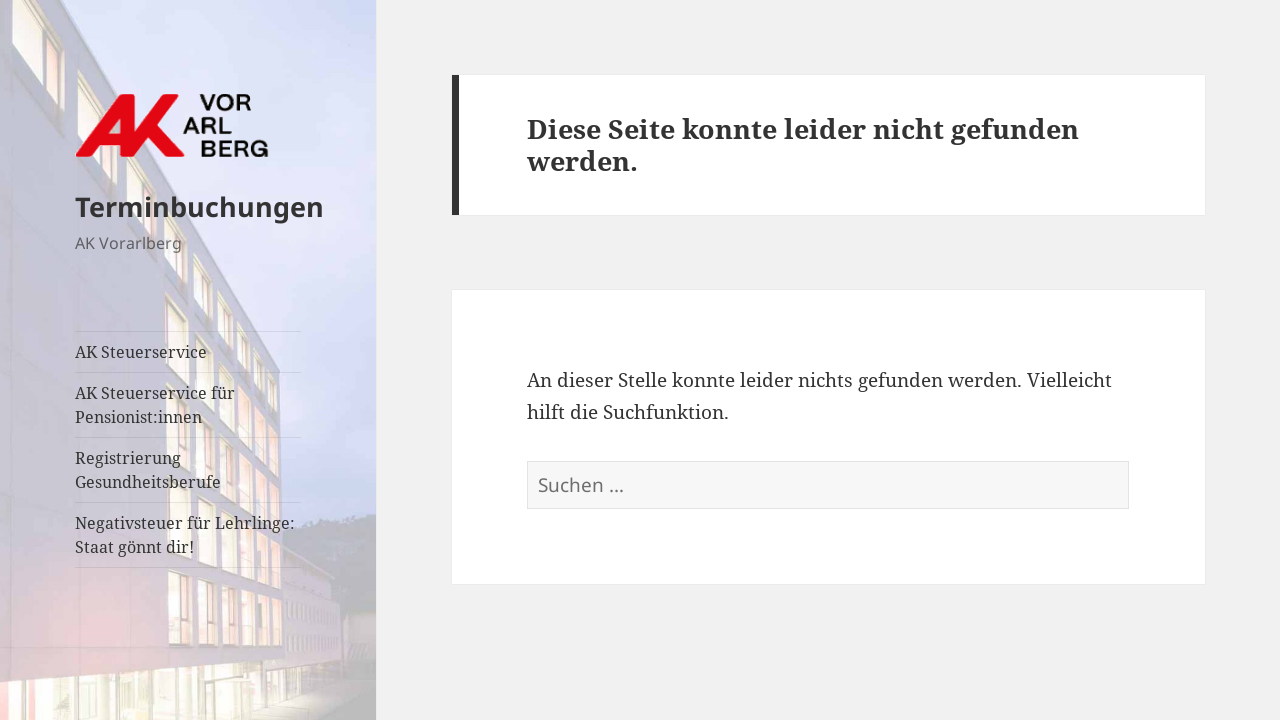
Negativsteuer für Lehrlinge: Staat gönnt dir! (185, 535)
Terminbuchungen (199, 206)
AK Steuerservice (141, 352)
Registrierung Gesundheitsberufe (148, 470)
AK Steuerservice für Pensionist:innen (155, 405)
